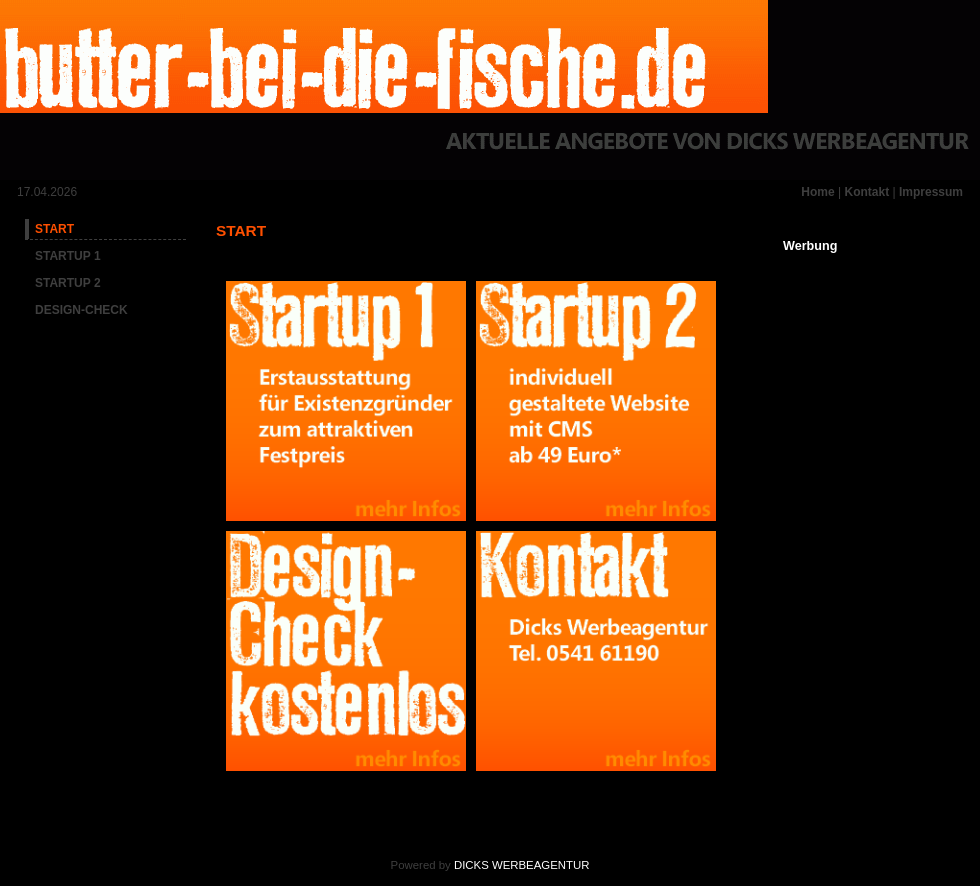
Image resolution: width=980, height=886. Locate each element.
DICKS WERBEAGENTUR (521, 865)
